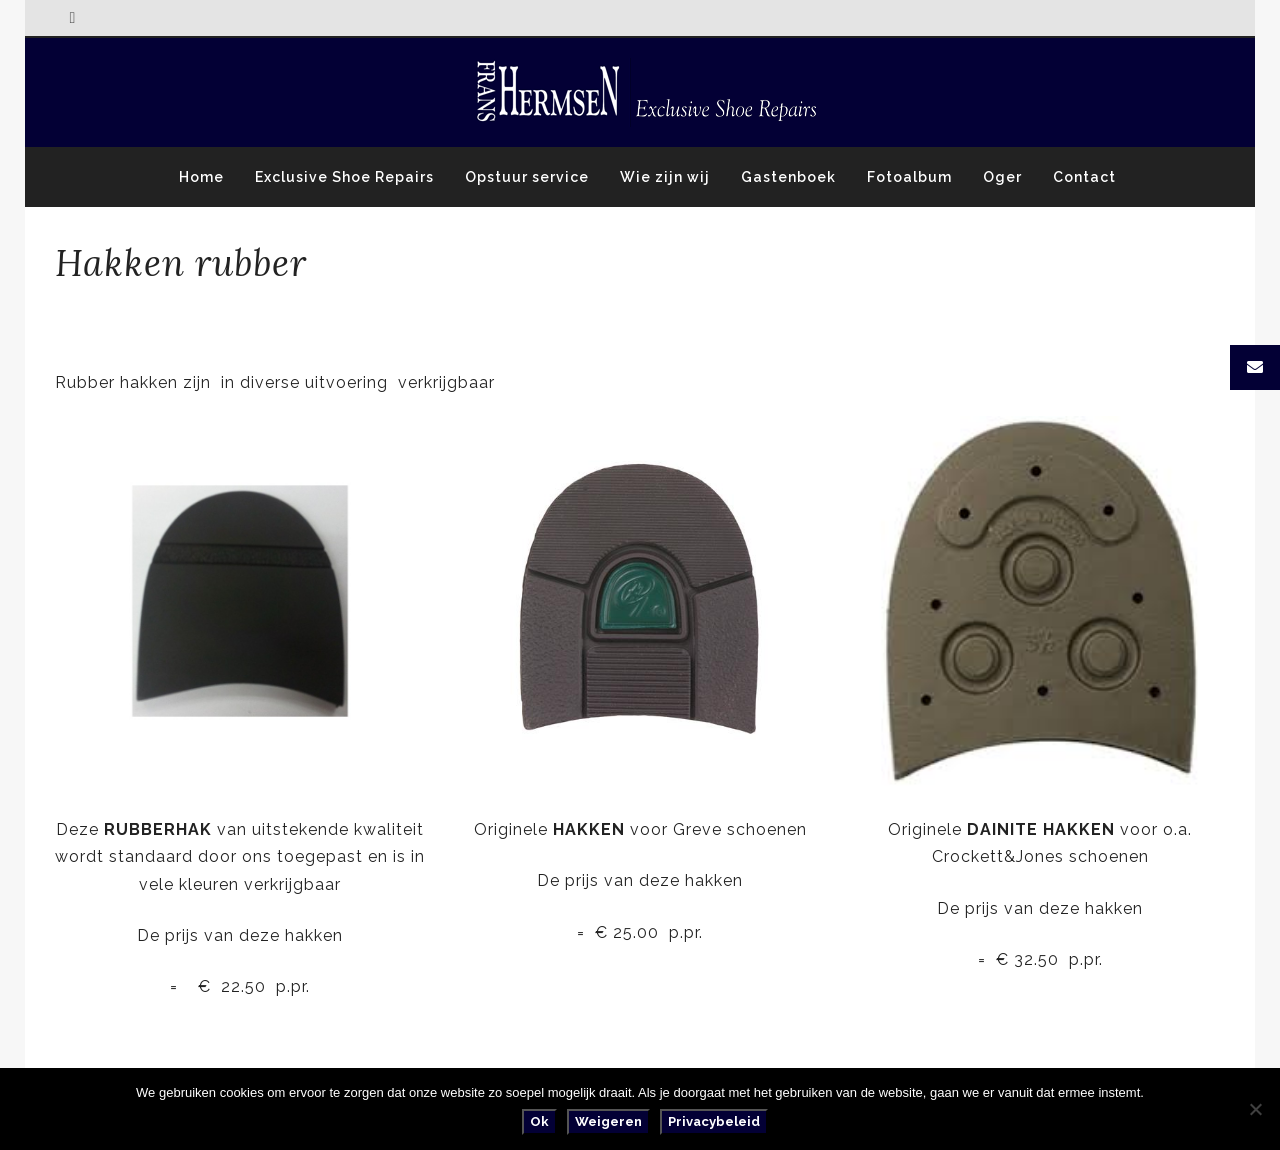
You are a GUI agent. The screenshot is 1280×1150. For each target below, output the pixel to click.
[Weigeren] (1255, 1109)
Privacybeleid (714, 1121)
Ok (539, 1121)
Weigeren (608, 1121)
